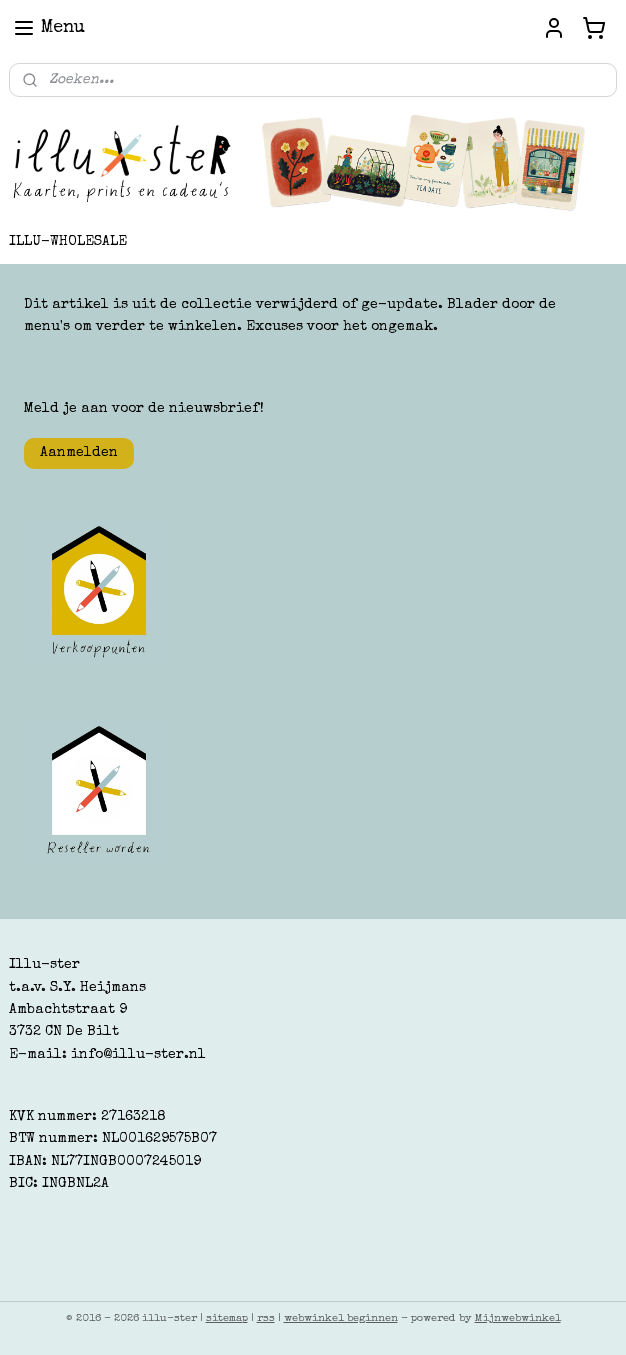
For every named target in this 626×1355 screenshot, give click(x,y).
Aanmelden (79, 453)
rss (266, 1318)
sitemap (227, 1318)
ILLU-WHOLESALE (68, 242)
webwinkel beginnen (341, 1318)
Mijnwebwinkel (518, 1318)
